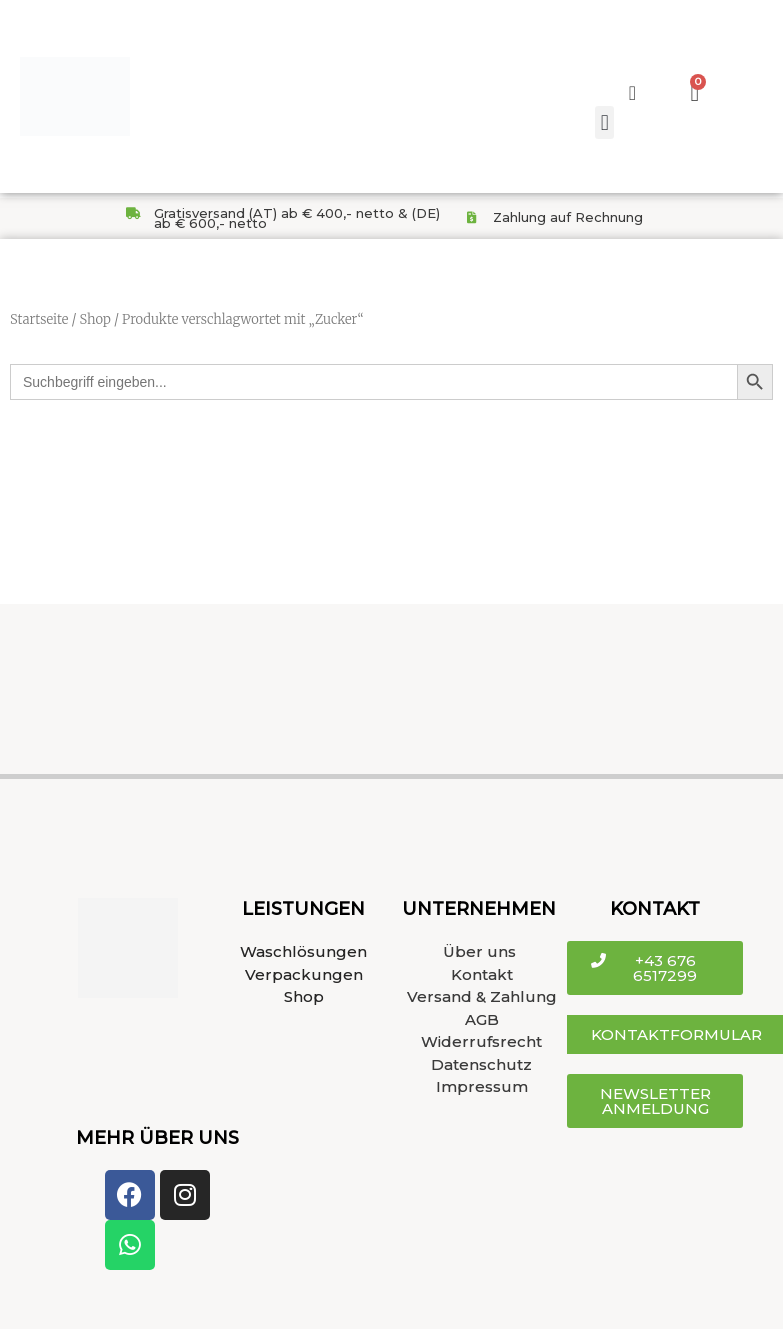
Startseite (39, 319)
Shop (94, 319)
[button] (604, 122)
